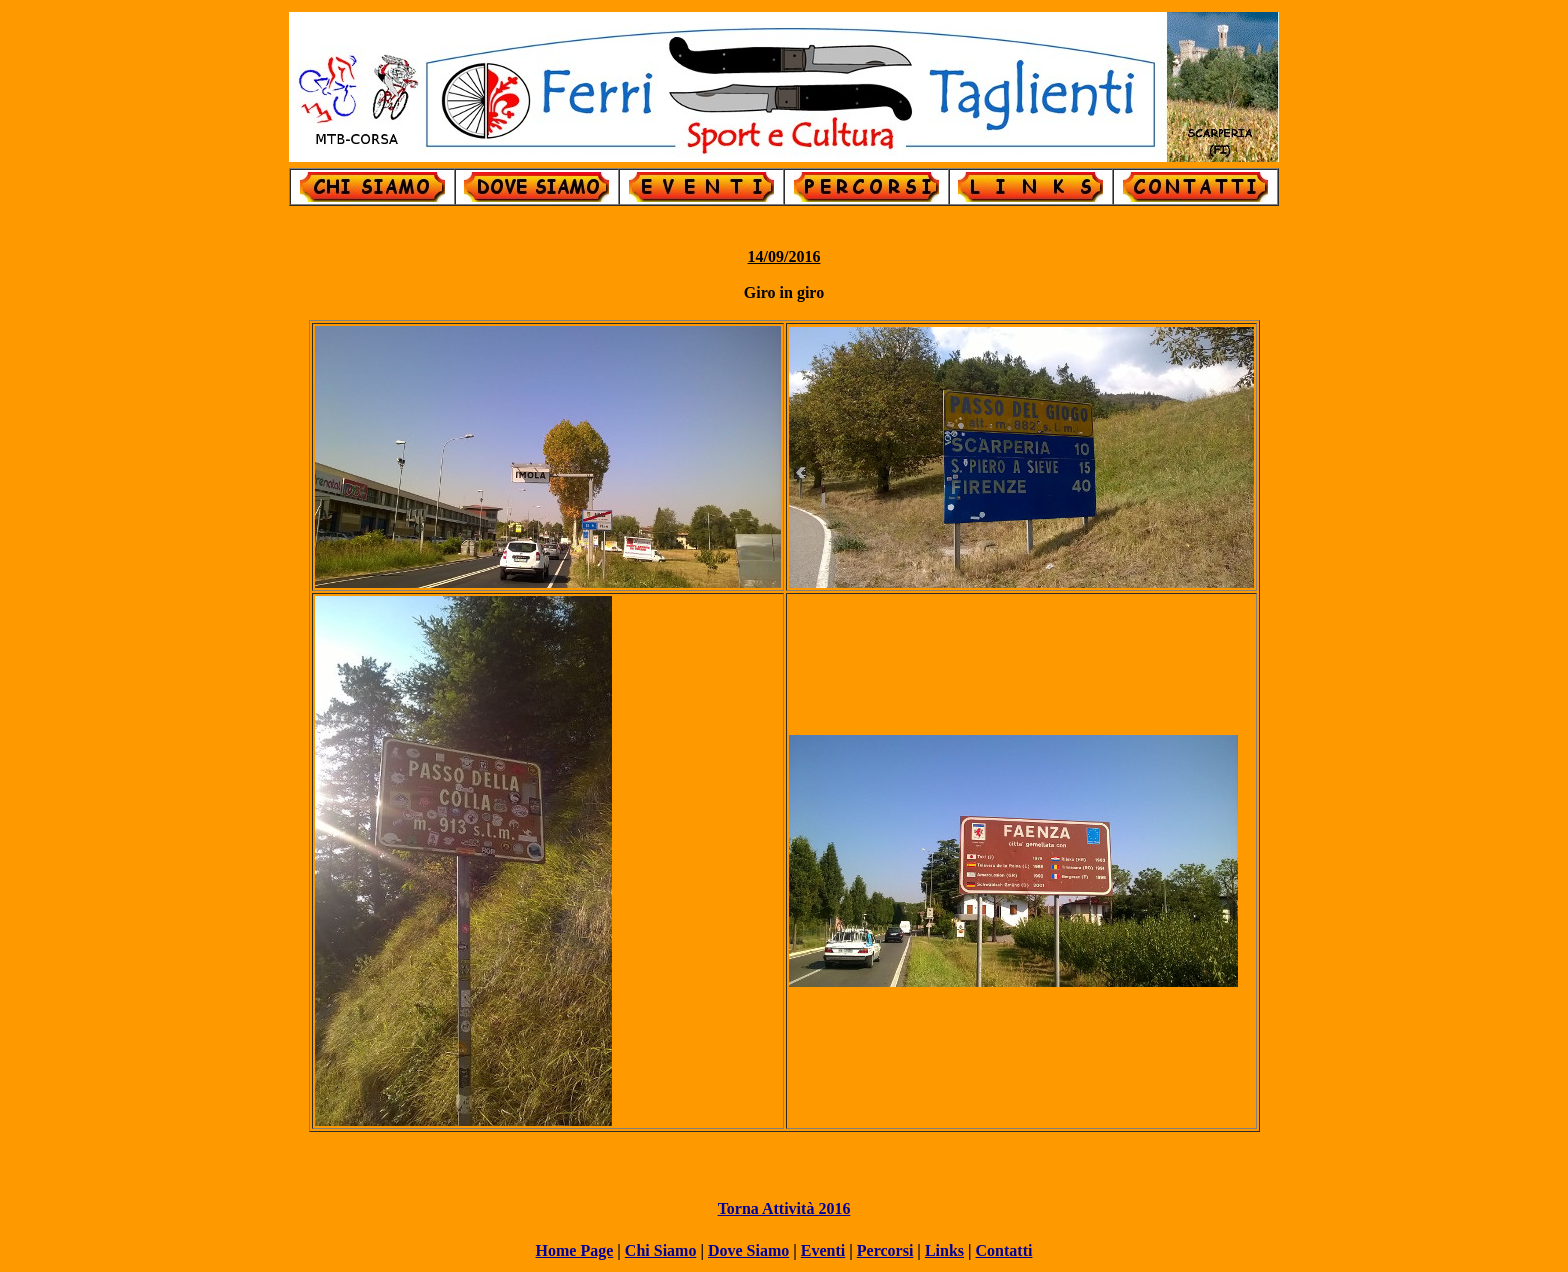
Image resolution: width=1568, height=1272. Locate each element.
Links (944, 1250)
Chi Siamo (661, 1250)
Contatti (1004, 1250)
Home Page (575, 1250)
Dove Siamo (748, 1250)
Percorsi (885, 1250)
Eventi (823, 1250)
